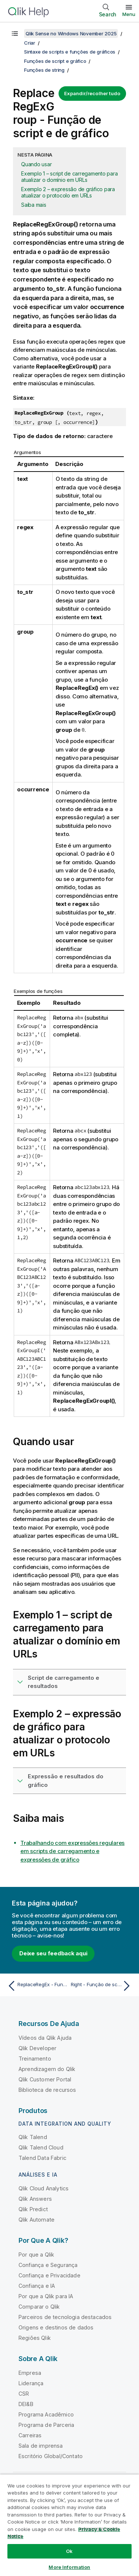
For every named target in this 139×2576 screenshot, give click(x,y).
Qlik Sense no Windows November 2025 (71, 33)
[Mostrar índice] (14, 33)
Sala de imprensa (41, 2445)
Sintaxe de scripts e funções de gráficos (69, 52)
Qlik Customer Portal (45, 2079)
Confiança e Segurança (48, 2265)
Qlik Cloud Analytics (44, 2188)
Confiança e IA (37, 2286)
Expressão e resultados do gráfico (65, 1780)
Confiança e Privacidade (49, 2275)
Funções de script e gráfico (55, 61)
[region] (69, 2525)
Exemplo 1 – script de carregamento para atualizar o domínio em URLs (69, 176)
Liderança (31, 2383)
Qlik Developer (37, 2048)
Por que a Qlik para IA (46, 2296)
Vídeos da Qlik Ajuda (45, 2038)
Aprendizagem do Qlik (47, 2069)
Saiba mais (33, 205)
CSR (24, 2393)
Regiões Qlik (35, 2338)
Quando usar (36, 164)
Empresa (30, 2373)
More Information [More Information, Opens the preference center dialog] (69, 2567)
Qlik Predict (33, 2209)
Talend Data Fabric (42, 2158)
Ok (69, 2551)
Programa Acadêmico (46, 2414)
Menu (128, 14)
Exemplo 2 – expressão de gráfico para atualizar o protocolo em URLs (68, 192)
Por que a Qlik (36, 2254)
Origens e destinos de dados (56, 2327)
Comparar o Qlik (39, 2306)
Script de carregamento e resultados (63, 1682)
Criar (29, 43)
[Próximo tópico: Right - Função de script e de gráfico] (102, 1986)
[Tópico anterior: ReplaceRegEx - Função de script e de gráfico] (37, 1986)
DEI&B (26, 2404)
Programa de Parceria (46, 2425)
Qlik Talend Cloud (41, 2147)
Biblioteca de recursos (47, 2090)
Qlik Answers (35, 2199)
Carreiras (30, 2435)
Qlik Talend (33, 2137)
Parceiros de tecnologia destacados (65, 2317)
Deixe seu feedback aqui (53, 1953)
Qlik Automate (36, 2219)
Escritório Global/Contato (51, 2456)
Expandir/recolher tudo (92, 93)
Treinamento (35, 2058)
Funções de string (44, 70)
